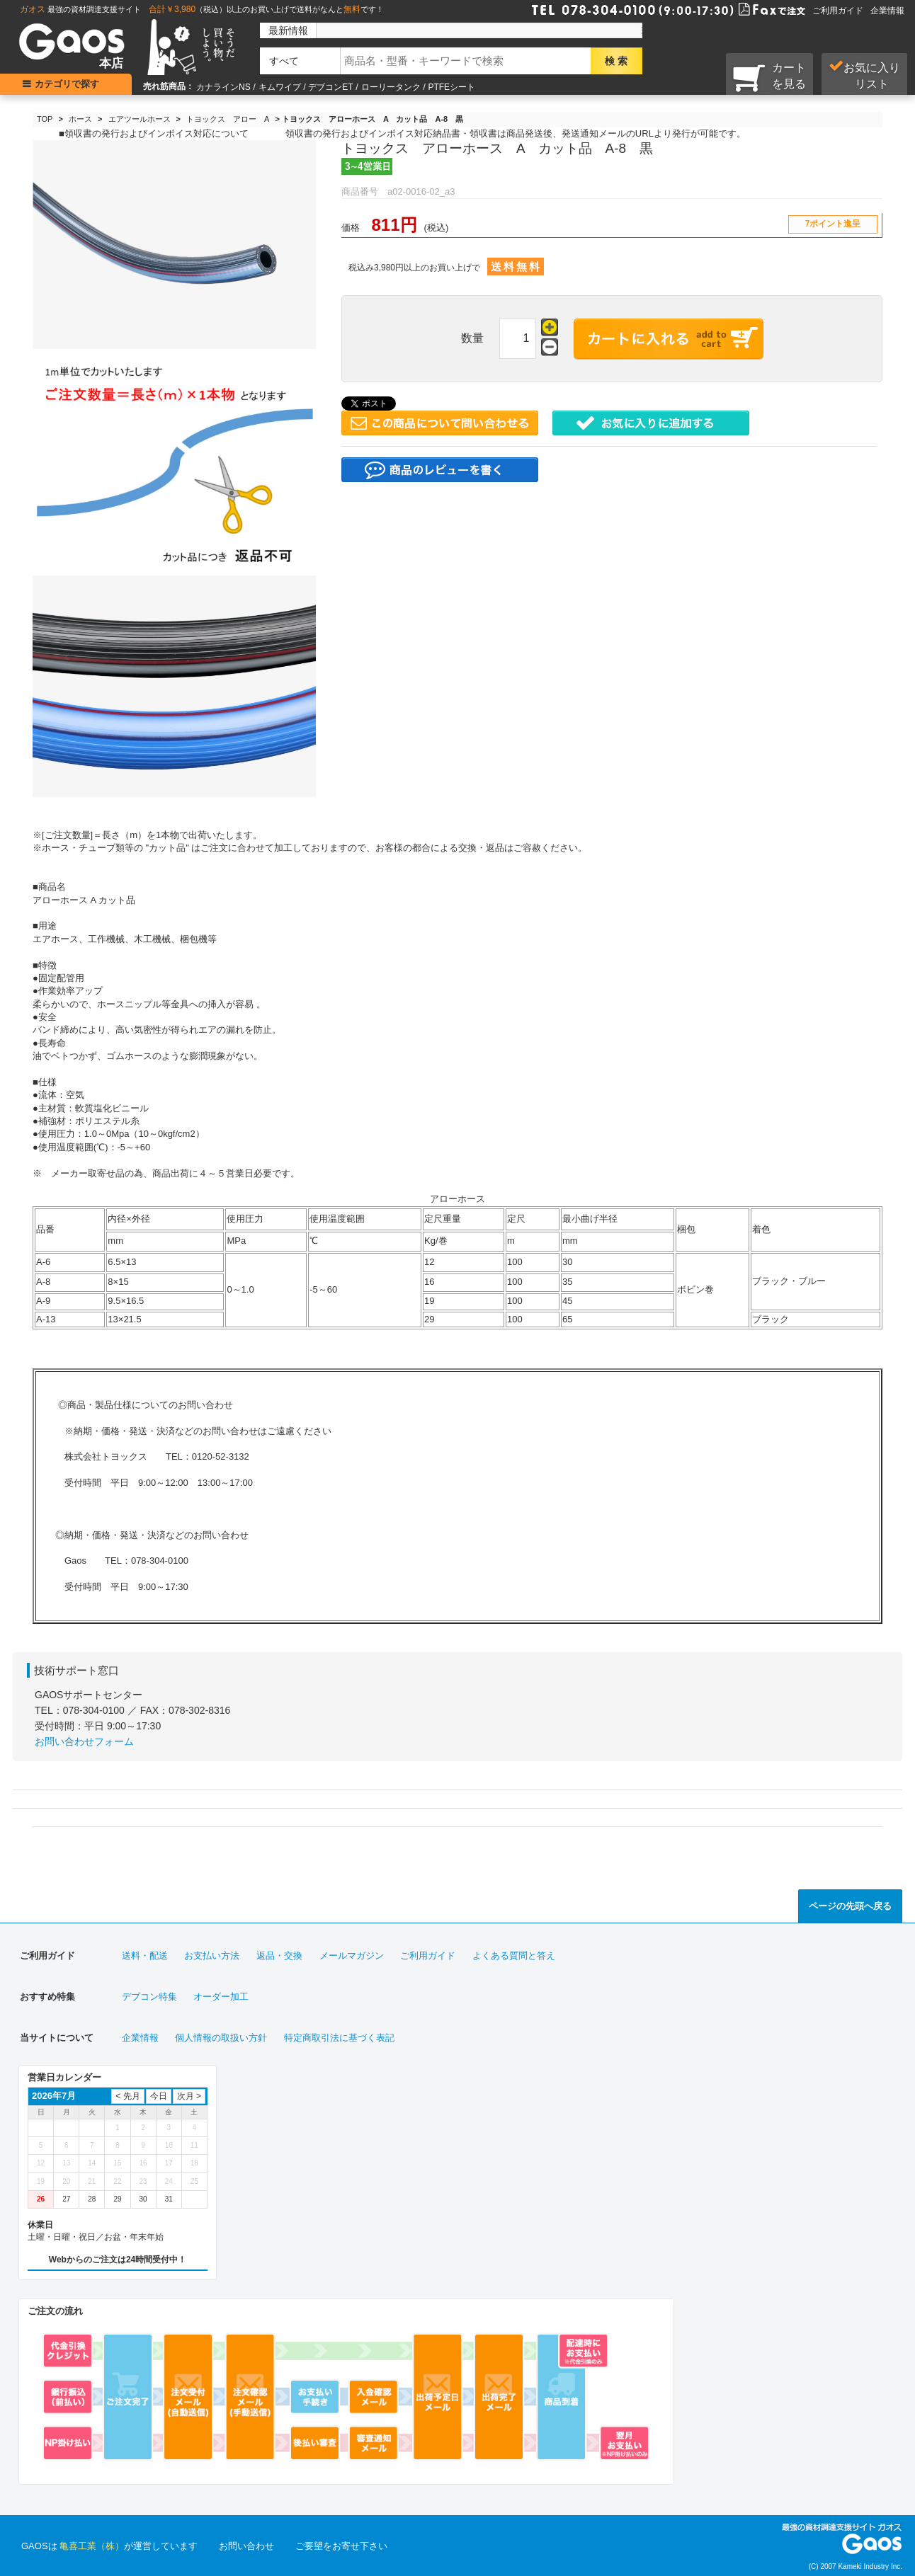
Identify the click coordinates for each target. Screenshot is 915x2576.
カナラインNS (223, 87)
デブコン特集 (149, 1996)
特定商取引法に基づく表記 (339, 2037)
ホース (80, 119)
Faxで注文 (755, 8)
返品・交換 (279, 1955)
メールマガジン (351, 1955)
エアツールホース (139, 119)
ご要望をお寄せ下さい (341, 2546)
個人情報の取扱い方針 (221, 2037)
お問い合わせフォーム (84, 1741)
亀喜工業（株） (91, 2546)
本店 (111, 63)
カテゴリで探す (67, 84)
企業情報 (887, 11)
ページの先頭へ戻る (850, 1906)
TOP (44, 119)
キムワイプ (279, 87)
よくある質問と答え (513, 1955)
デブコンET (330, 87)
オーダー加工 (221, 1996)
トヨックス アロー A (227, 119)
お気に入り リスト (864, 75)
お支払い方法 (211, 1955)
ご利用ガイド (837, 11)
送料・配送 (145, 1955)
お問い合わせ (246, 2546)
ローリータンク (391, 87)
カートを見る (769, 77)
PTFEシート (451, 87)
